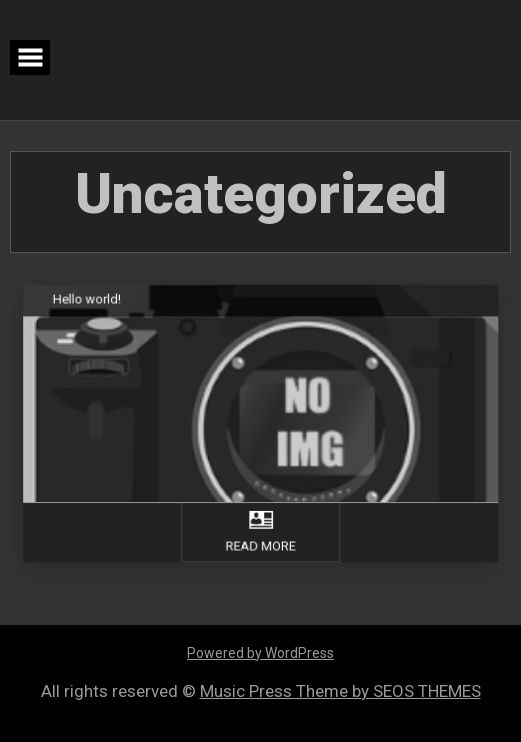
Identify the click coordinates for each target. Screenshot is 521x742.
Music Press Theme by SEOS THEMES (340, 691)
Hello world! (90, 300)
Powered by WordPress (260, 653)
